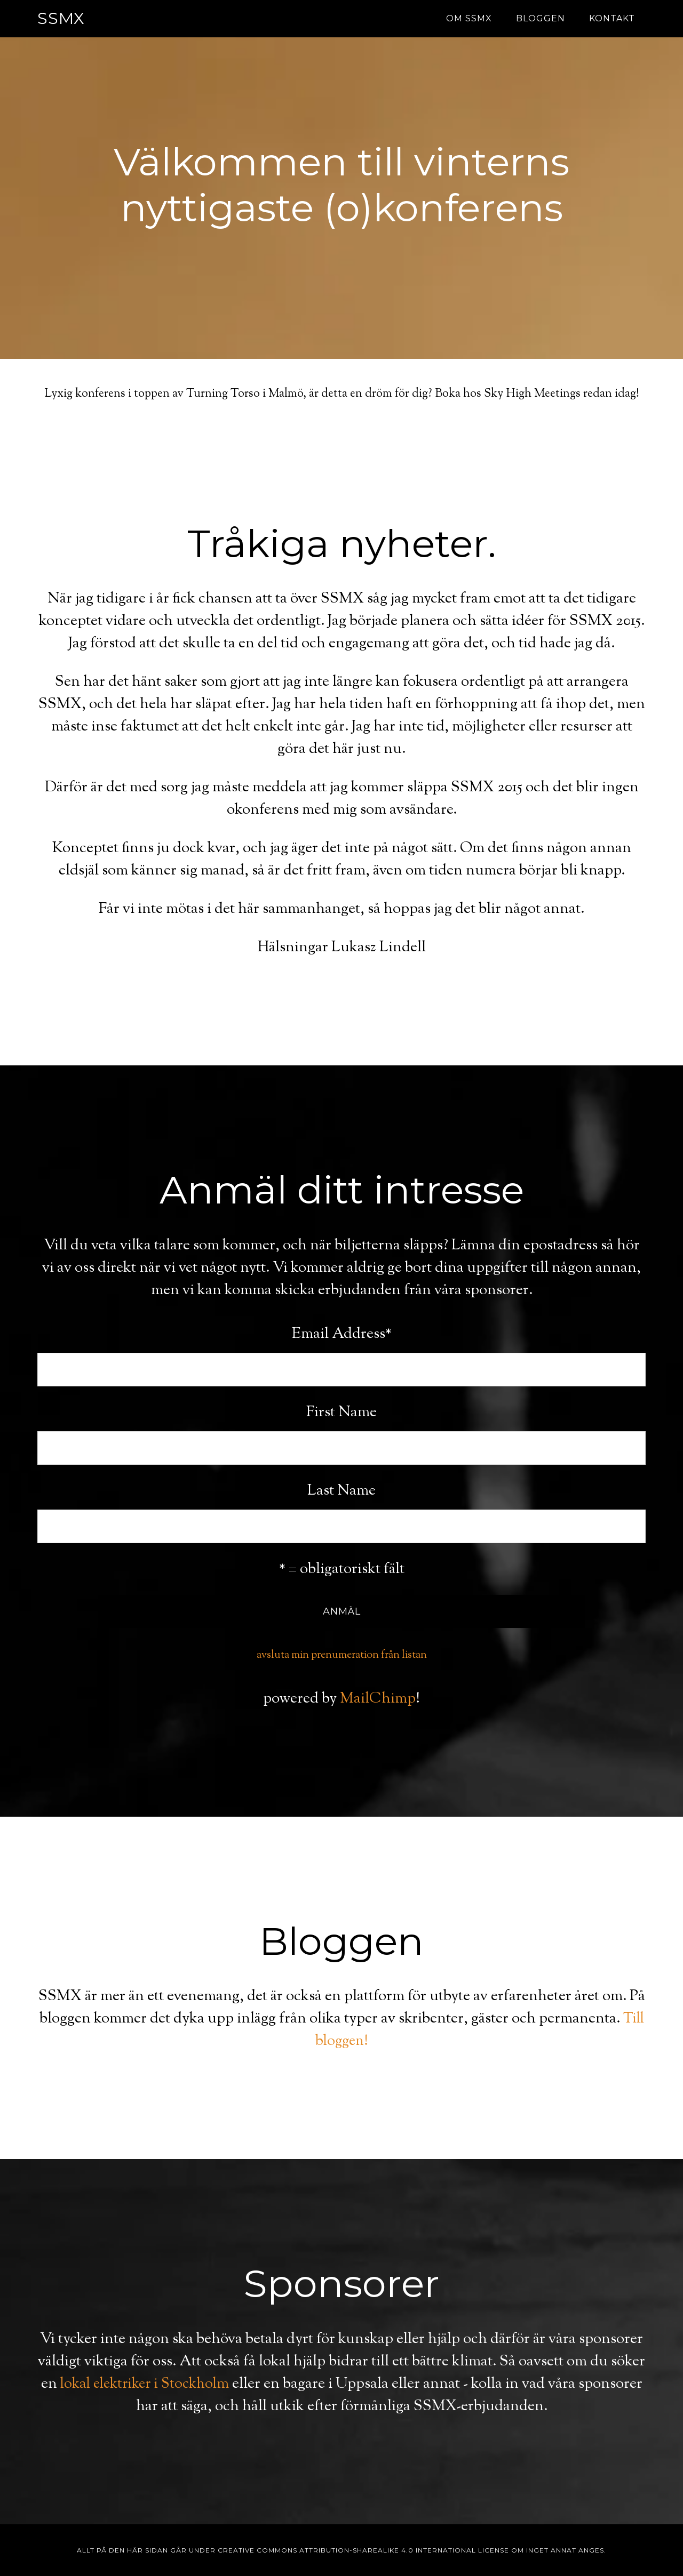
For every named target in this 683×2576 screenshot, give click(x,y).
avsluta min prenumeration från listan (342, 1655)
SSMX (61, 18)
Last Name (341, 1491)
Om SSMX (469, 18)
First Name (341, 1412)
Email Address (342, 1334)
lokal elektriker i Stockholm (178, 2383)
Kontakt (612, 18)
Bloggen (540, 18)
